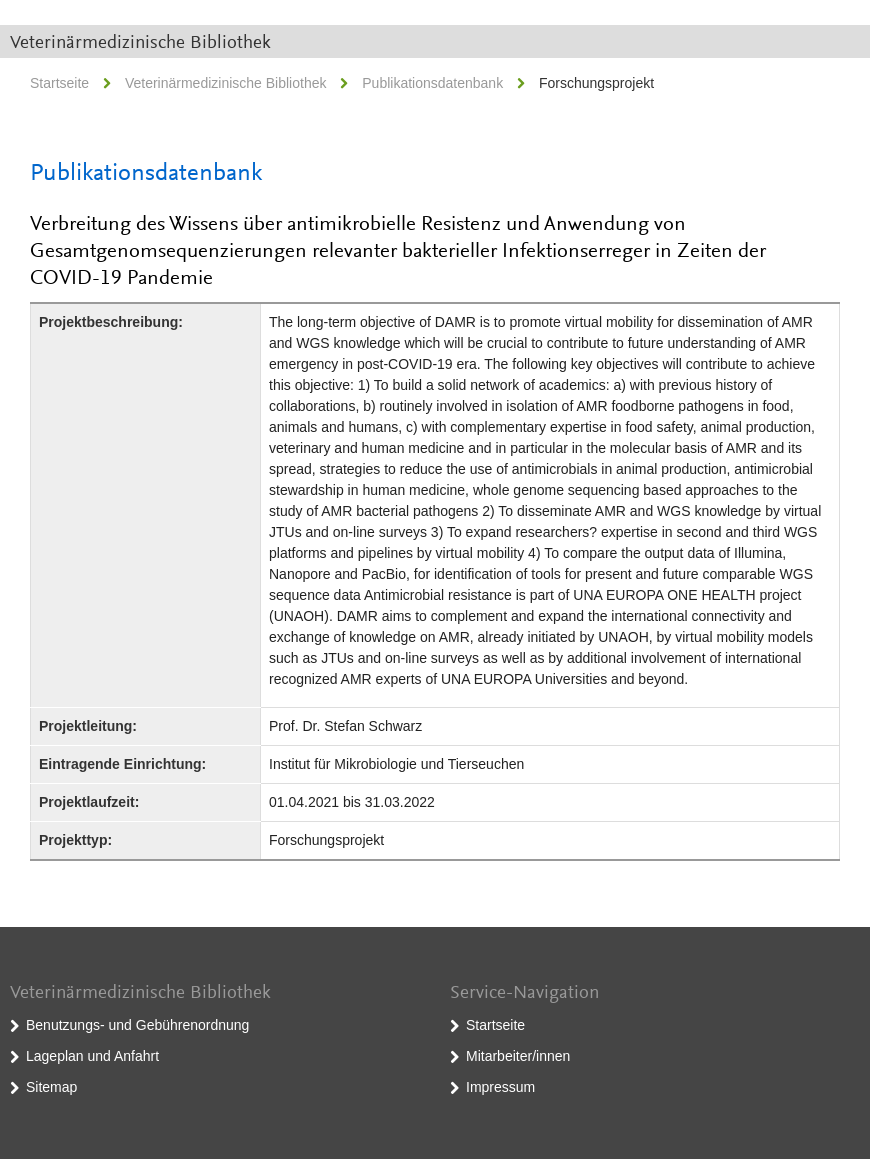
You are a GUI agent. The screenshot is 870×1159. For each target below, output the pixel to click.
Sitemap (51, 1087)
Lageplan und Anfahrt (92, 1056)
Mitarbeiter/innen (518, 1056)
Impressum (500, 1087)
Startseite (59, 83)
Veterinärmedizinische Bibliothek (140, 43)
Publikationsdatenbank (432, 83)
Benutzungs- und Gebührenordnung (137, 1025)
